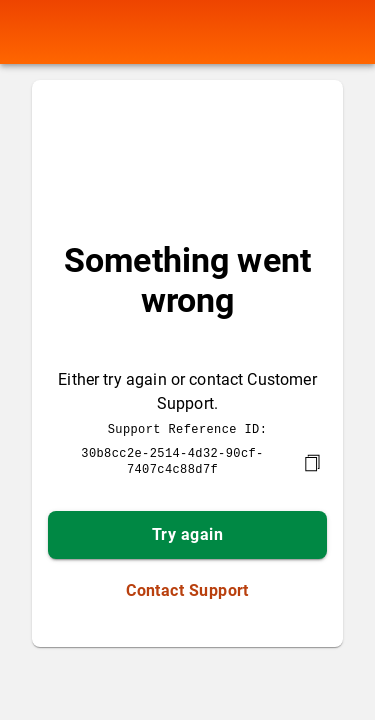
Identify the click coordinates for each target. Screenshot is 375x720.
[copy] (312, 461)
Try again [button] (187, 532)
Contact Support (187, 588)
